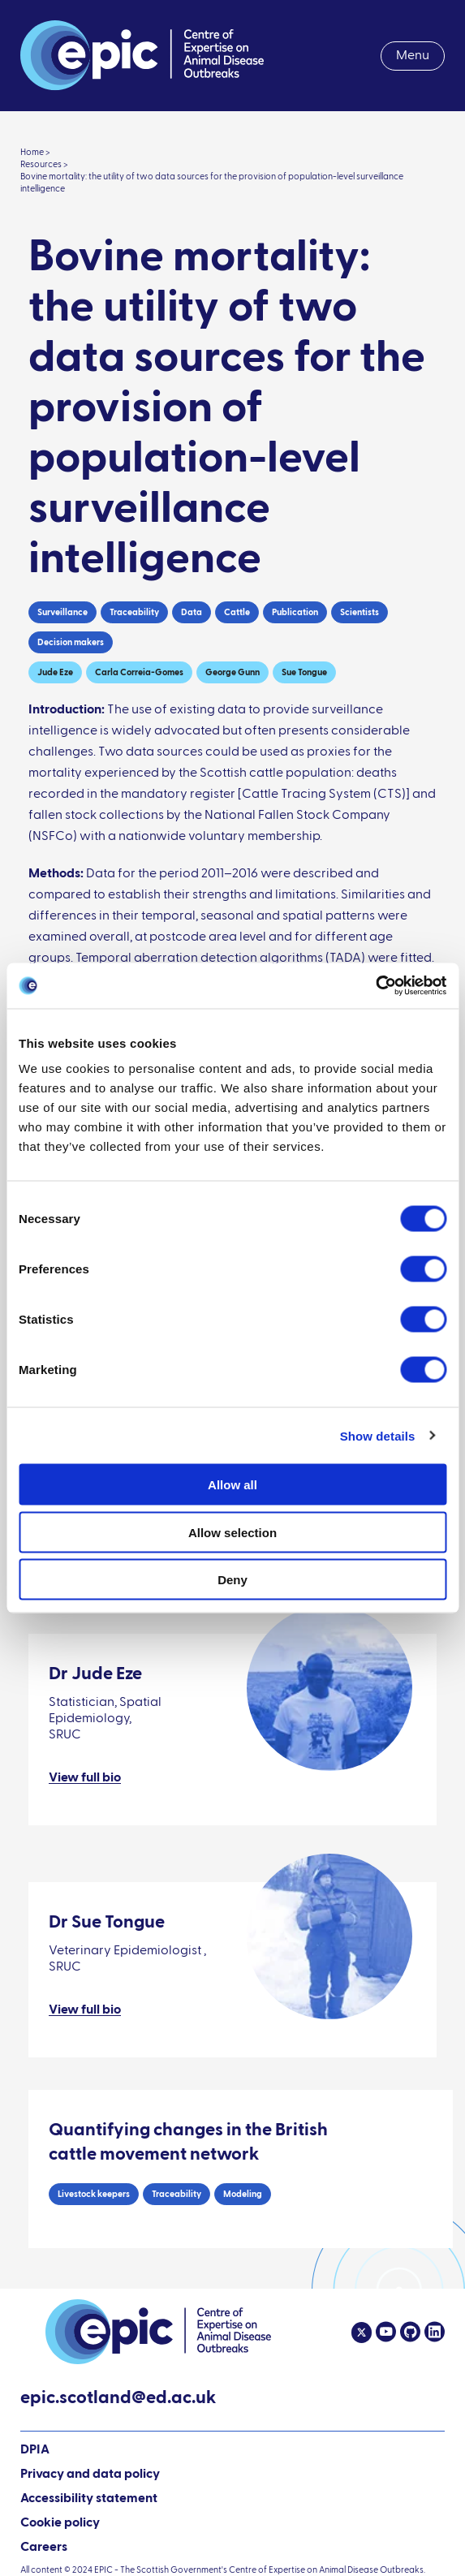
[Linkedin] (432, 2332)
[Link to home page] (142, 55)
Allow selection (232, 1532)
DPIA (35, 2451)
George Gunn (232, 672)
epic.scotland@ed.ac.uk (118, 2399)
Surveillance (62, 612)
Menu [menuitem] (412, 56)
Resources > (44, 164)
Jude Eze (55, 672)
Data (191, 612)
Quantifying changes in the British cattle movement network (188, 2143)
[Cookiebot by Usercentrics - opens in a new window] (375, 986)
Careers (43, 2547)
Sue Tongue (304, 672)
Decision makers (70, 642)
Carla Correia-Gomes (139, 672)
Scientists (359, 612)
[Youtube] (384, 2332)
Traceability (134, 612)
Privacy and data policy (90, 2474)
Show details (377, 1435)
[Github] (408, 2332)
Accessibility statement (88, 2498)
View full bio (85, 1778)
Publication (295, 612)
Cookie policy (60, 2523)
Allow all (232, 1485)
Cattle (237, 612)
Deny (232, 1580)
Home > (35, 152)
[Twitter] (361, 2332)
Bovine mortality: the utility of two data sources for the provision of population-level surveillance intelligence (211, 182)
